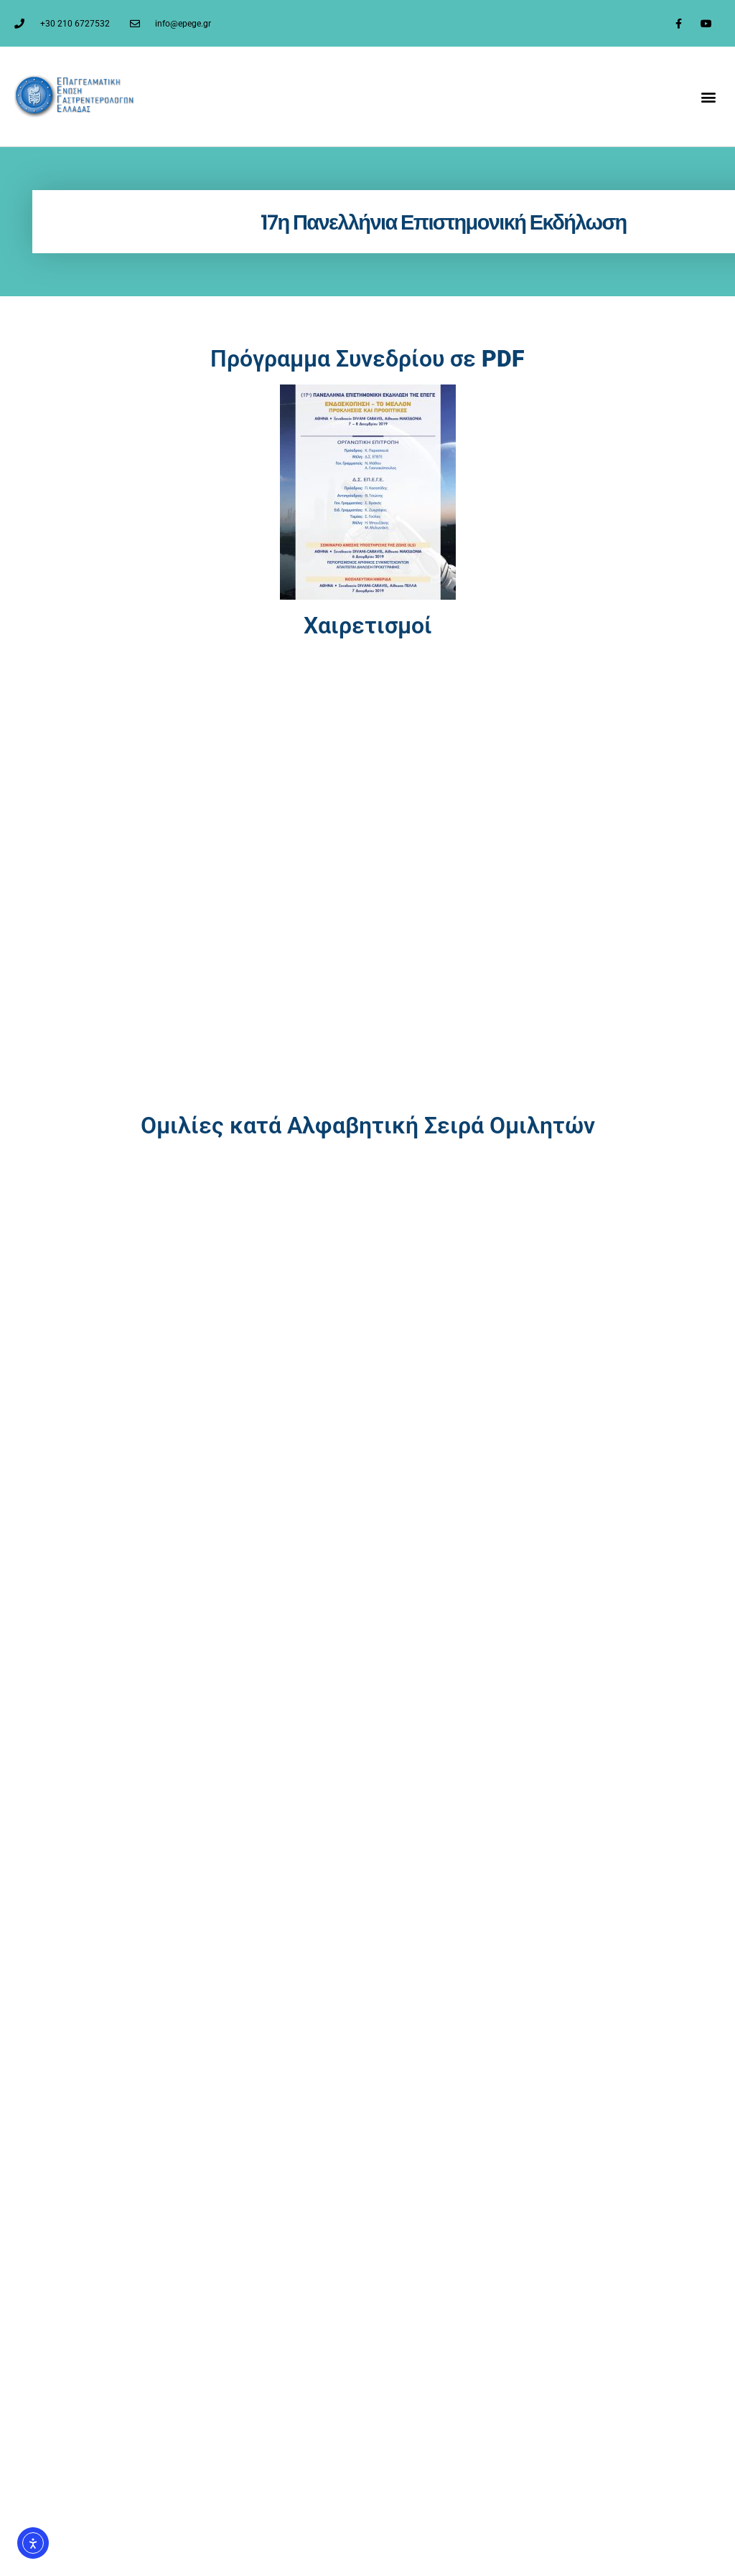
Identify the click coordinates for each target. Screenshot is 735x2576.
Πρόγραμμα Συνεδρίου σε (367, 358)
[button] (709, 96)
